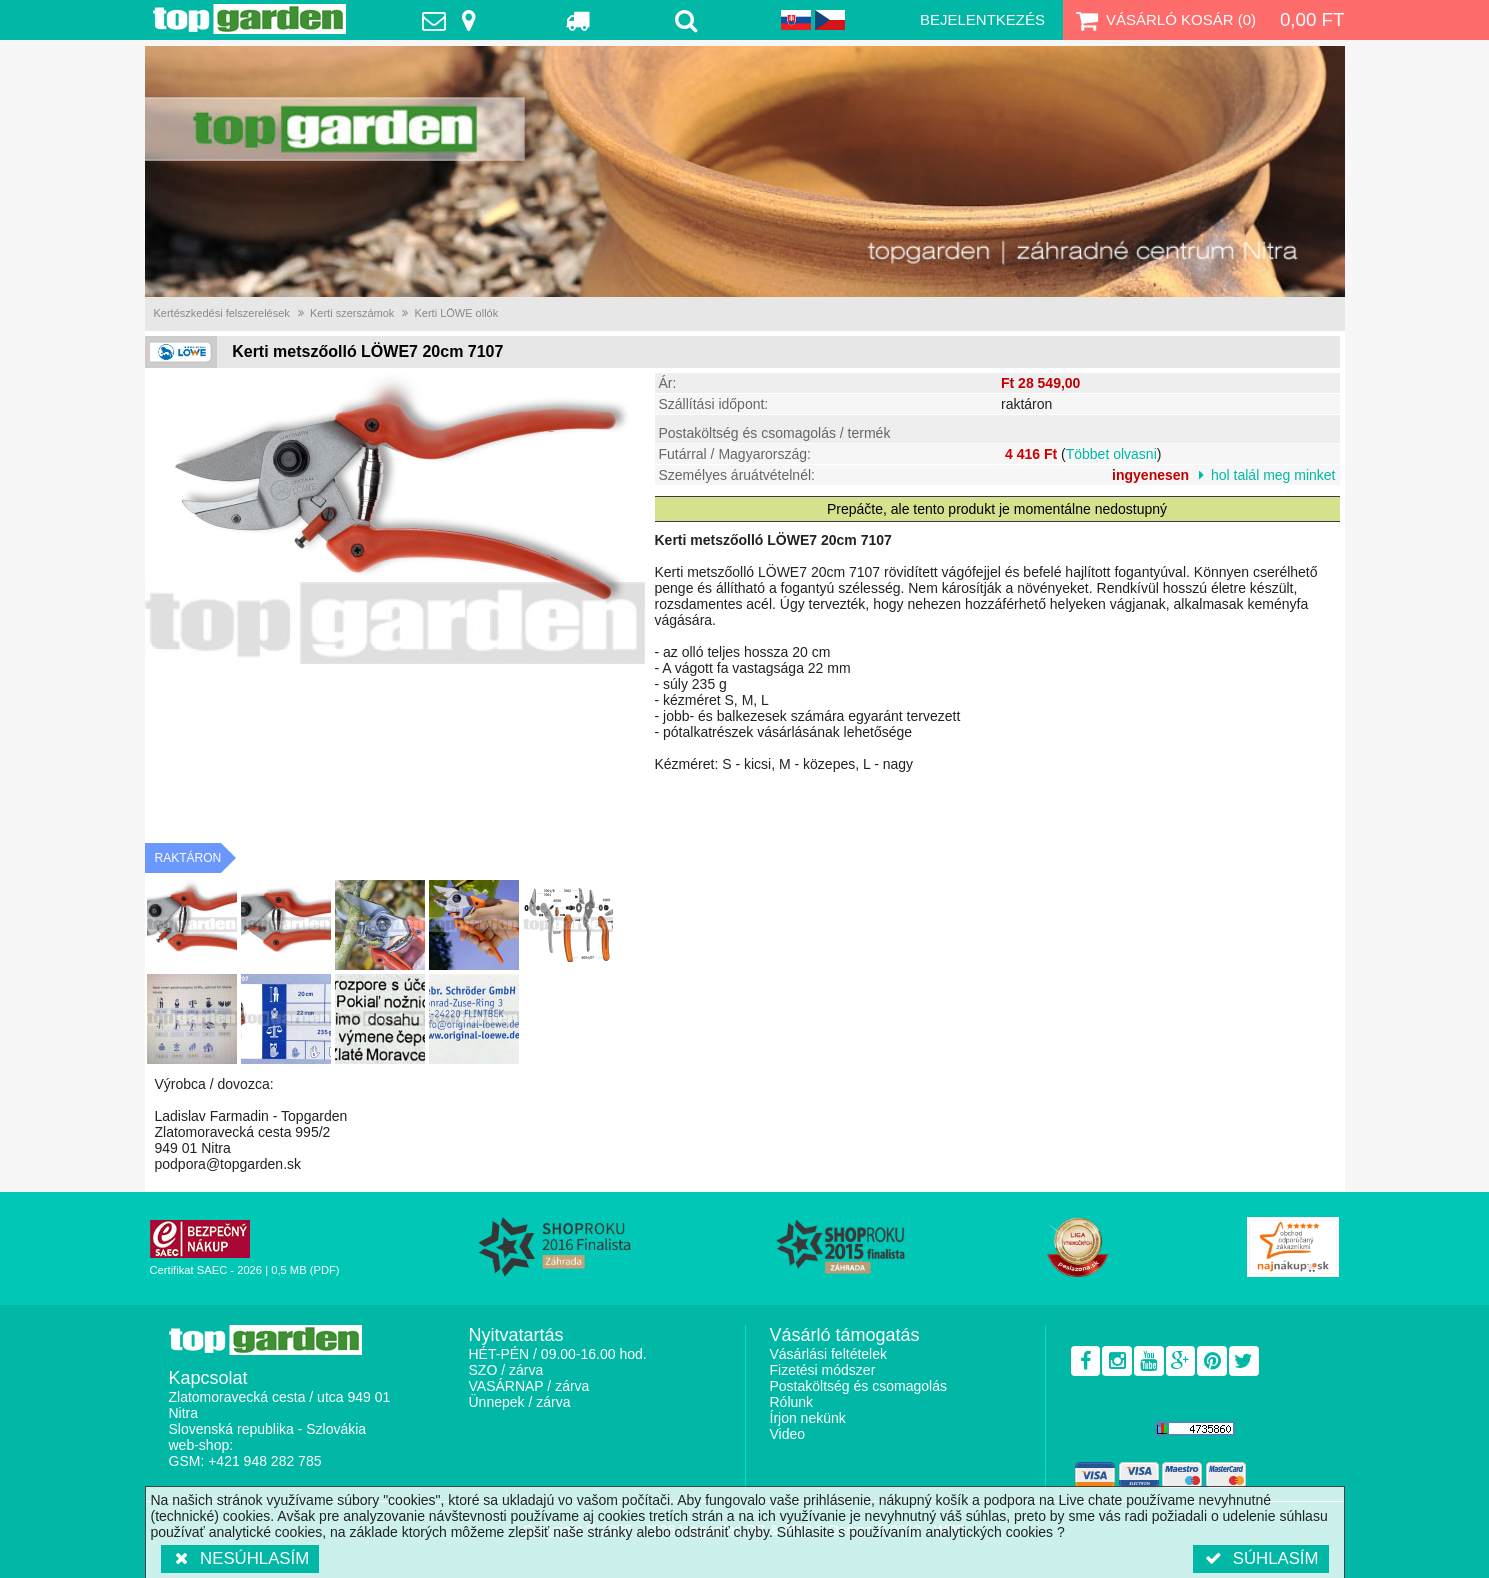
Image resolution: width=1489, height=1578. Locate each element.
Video (788, 1434)
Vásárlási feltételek (829, 1354)
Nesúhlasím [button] (240, 1558)
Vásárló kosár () (1163, 20)
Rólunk (792, 1402)
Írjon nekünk (808, 1418)
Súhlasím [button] (1260, 1558)
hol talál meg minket (1273, 475)
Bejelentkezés (982, 19)
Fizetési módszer (823, 1370)
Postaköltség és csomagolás (858, 1386)
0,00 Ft (1312, 19)
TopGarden (249, 19)
